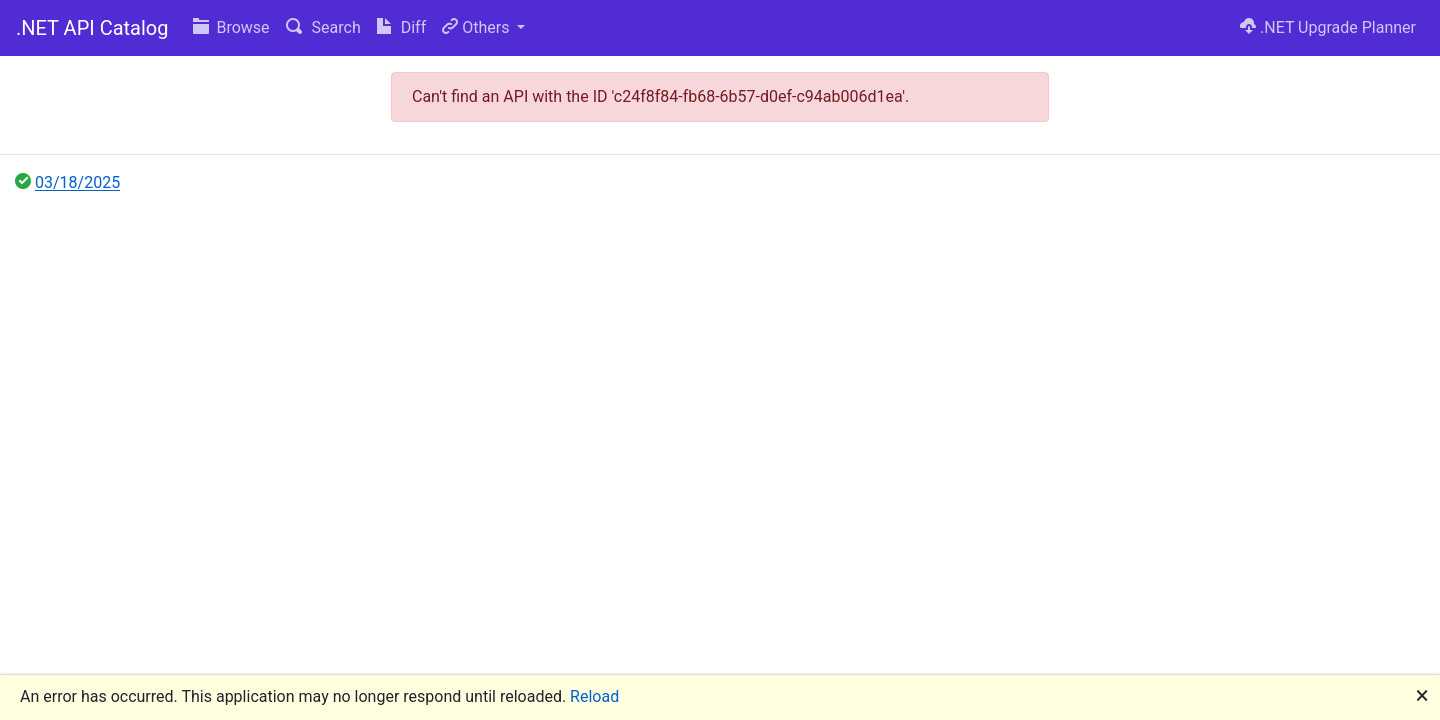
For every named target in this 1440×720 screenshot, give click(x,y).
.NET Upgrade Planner (1328, 27)
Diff (401, 27)
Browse (231, 27)
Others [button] (477, 27)
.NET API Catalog (92, 28)
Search (323, 27)
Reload (594, 696)
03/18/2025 (77, 182)
